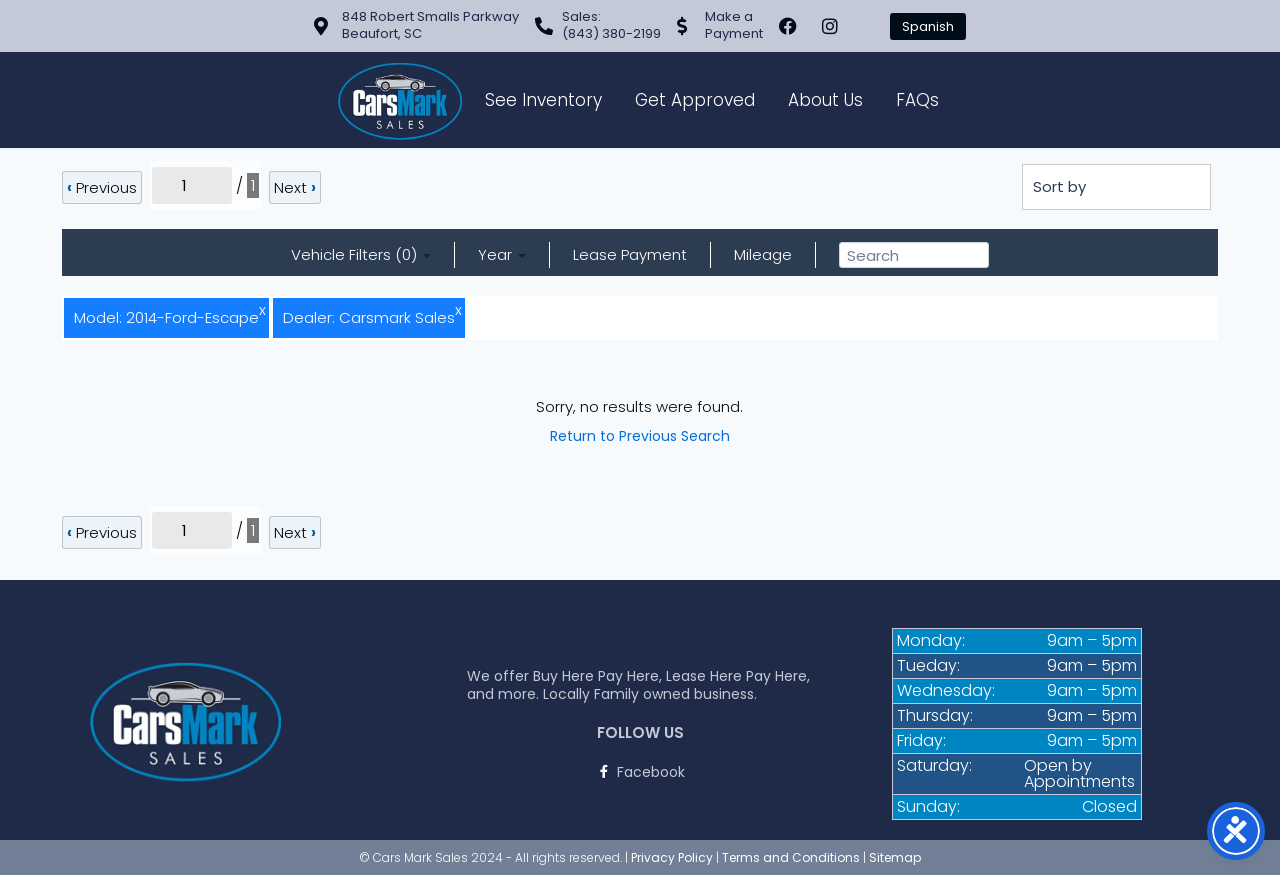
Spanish (928, 26)
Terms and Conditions (791, 857)
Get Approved (695, 100)
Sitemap (895, 857)
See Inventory (543, 100)
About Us (825, 100)
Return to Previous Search (640, 436)
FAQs (917, 100)
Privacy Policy (672, 857)
